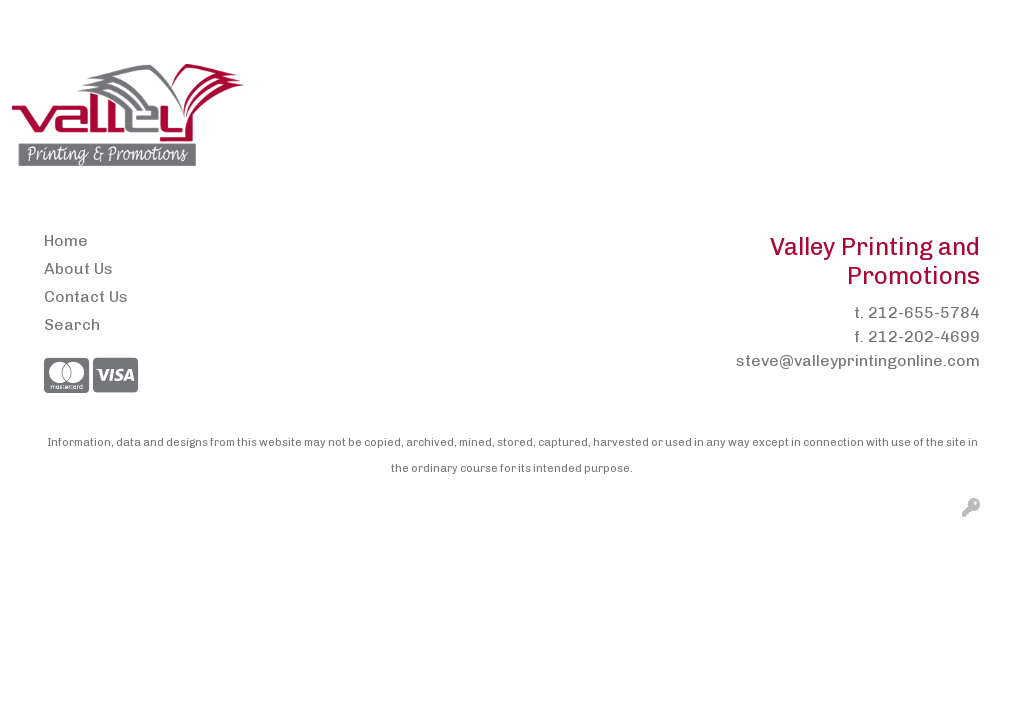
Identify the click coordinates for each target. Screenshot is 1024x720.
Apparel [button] (294, 87)
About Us (111, 21)
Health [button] (923, 87)
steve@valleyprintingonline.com (858, 360)
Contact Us (202, 21)
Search (802, 21)
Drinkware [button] (652, 87)
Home (41, 21)
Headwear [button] (826, 87)
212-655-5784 (924, 312)
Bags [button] (558, 87)
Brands (478, 87)
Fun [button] (739, 87)
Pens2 (282, 21)
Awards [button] (388, 87)
